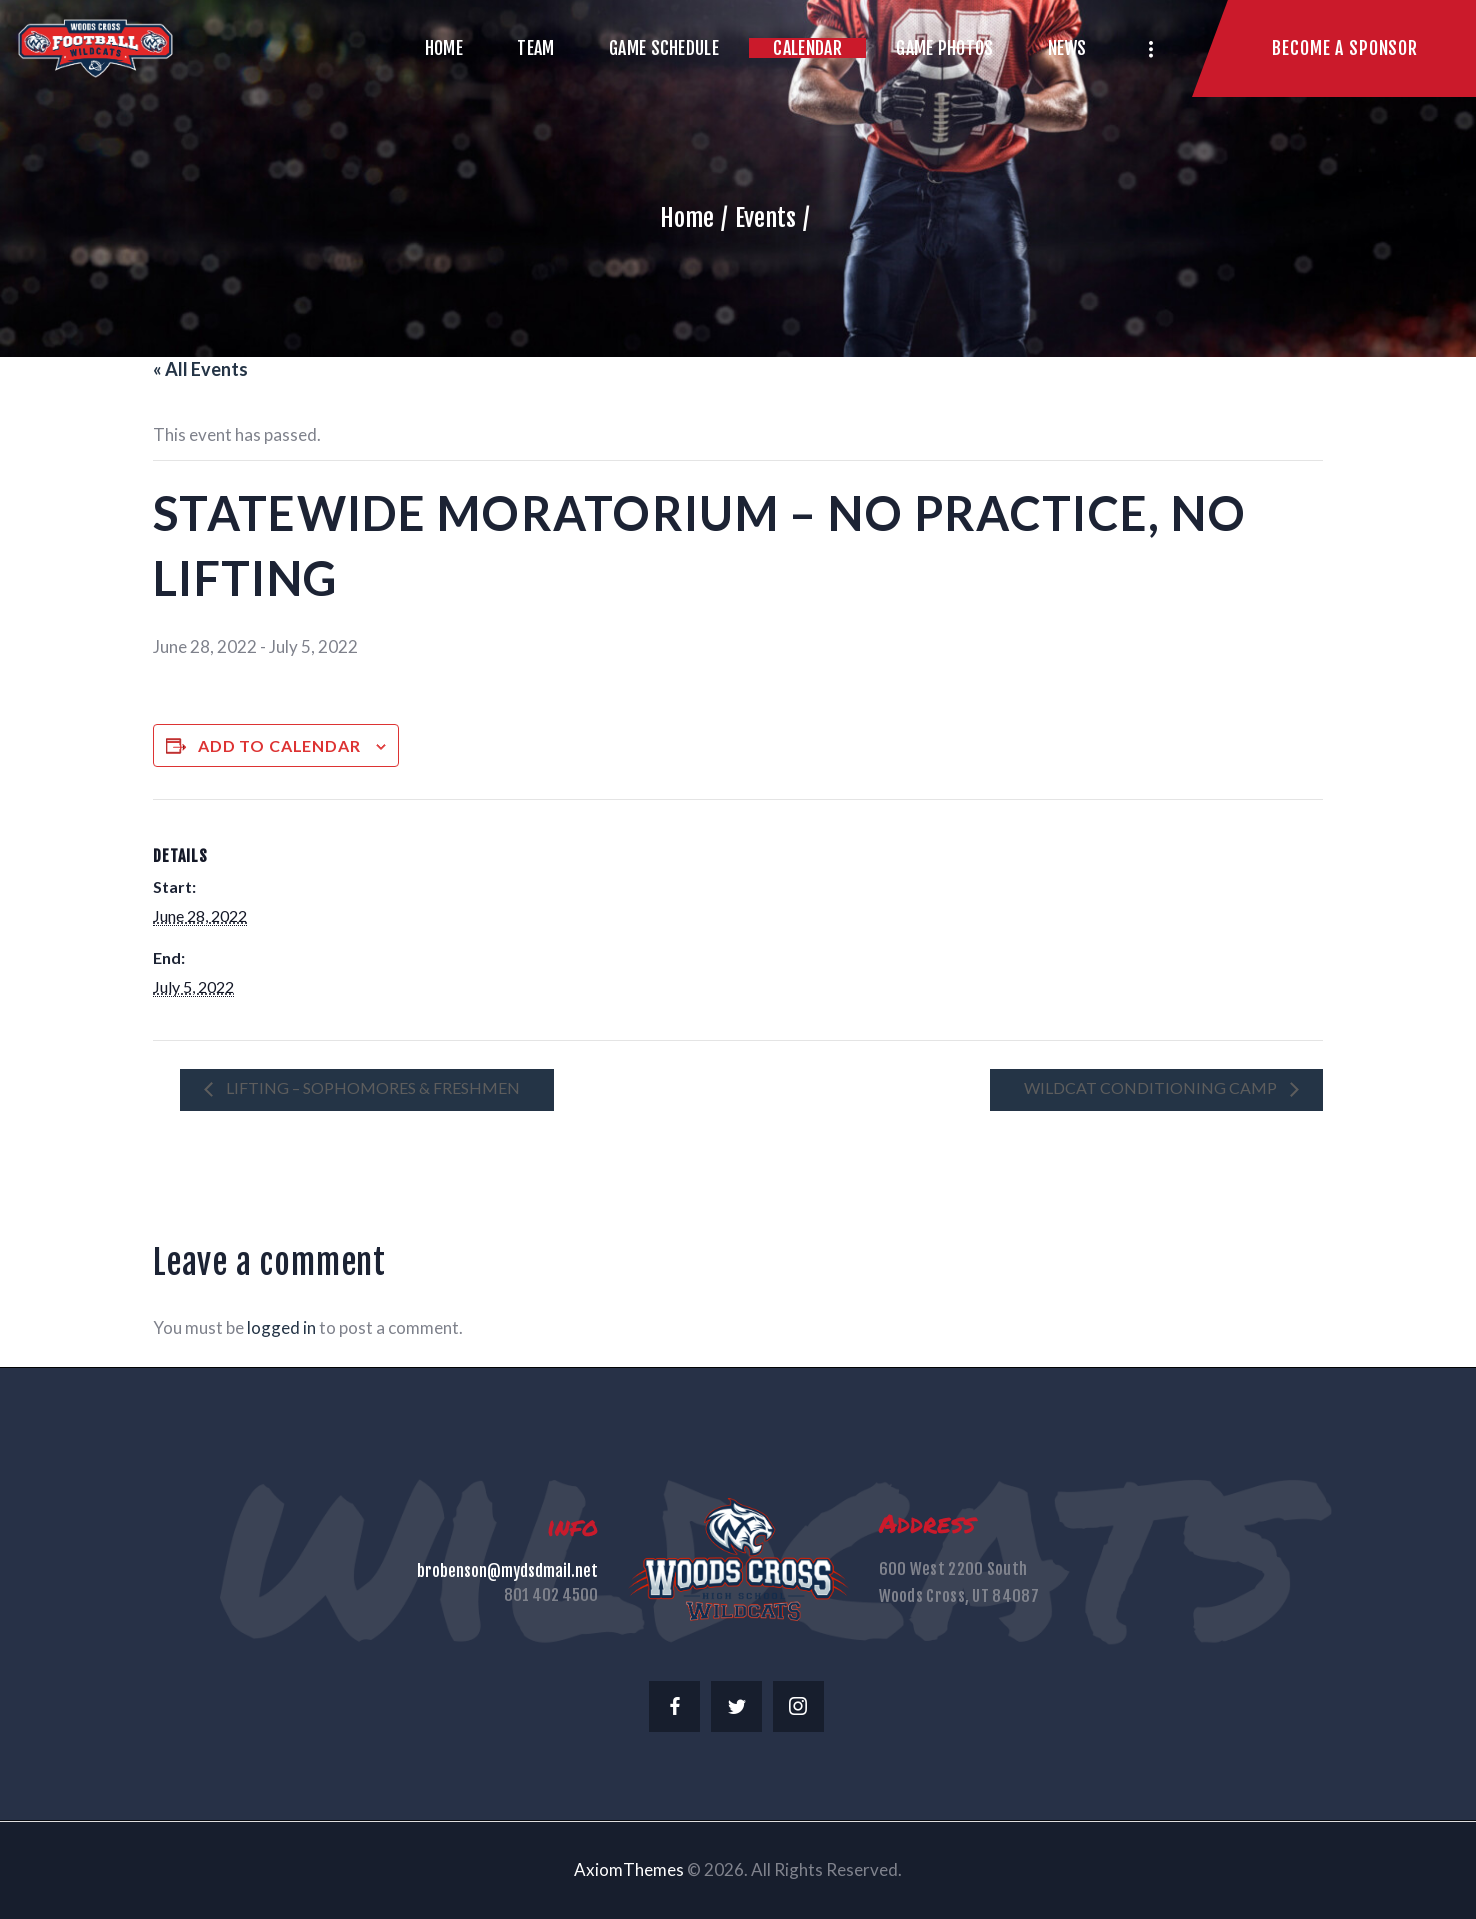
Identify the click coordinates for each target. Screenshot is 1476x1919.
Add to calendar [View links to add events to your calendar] (279, 745)
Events (765, 218)
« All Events (200, 369)
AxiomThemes (629, 1869)
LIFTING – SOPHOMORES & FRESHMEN (371, 1087)
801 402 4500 (551, 1595)
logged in (281, 1327)
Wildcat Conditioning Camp (1152, 1087)
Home (687, 218)
